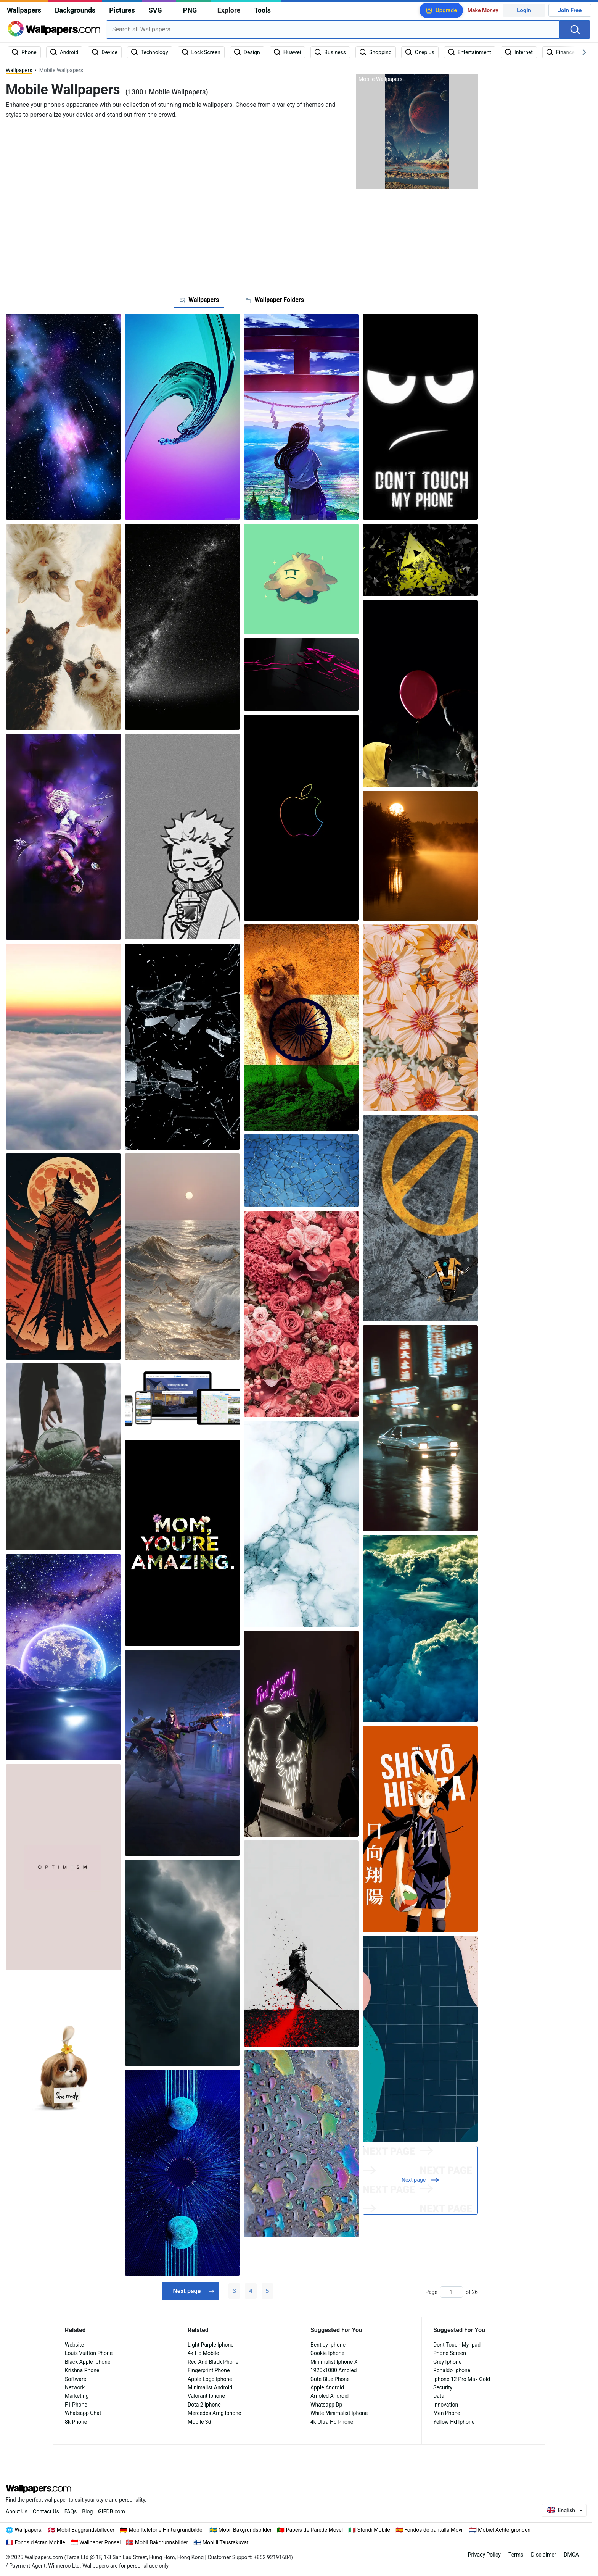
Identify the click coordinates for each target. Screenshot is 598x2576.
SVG (155, 10)
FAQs (70, 2511)
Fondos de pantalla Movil (434, 2530)
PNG (190, 10)
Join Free (570, 10)
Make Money (483, 10)
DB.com (111, 2511)
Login (524, 10)
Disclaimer (543, 2555)
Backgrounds (75, 10)
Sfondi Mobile (373, 2530)
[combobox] (332, 29)
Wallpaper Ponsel (100, 2542)
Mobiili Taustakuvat (226, 2542)
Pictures (122, 10)
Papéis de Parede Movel (314, 2530)
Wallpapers (24, 10)
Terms (515, 2555)
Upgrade (446, 10)
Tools (262, 10)
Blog (87, 2511)
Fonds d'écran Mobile (40, 2542)
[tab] (199, 300)
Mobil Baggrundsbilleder (85, 2530)
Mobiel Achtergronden (504, 2530)
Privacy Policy (484, 2555)
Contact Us (46, 2511)
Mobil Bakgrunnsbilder (161, 2542)
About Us (16, 2511)
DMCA (571, 2555)
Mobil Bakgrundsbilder (245, 2530)
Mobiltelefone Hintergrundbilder (166, 2530)
